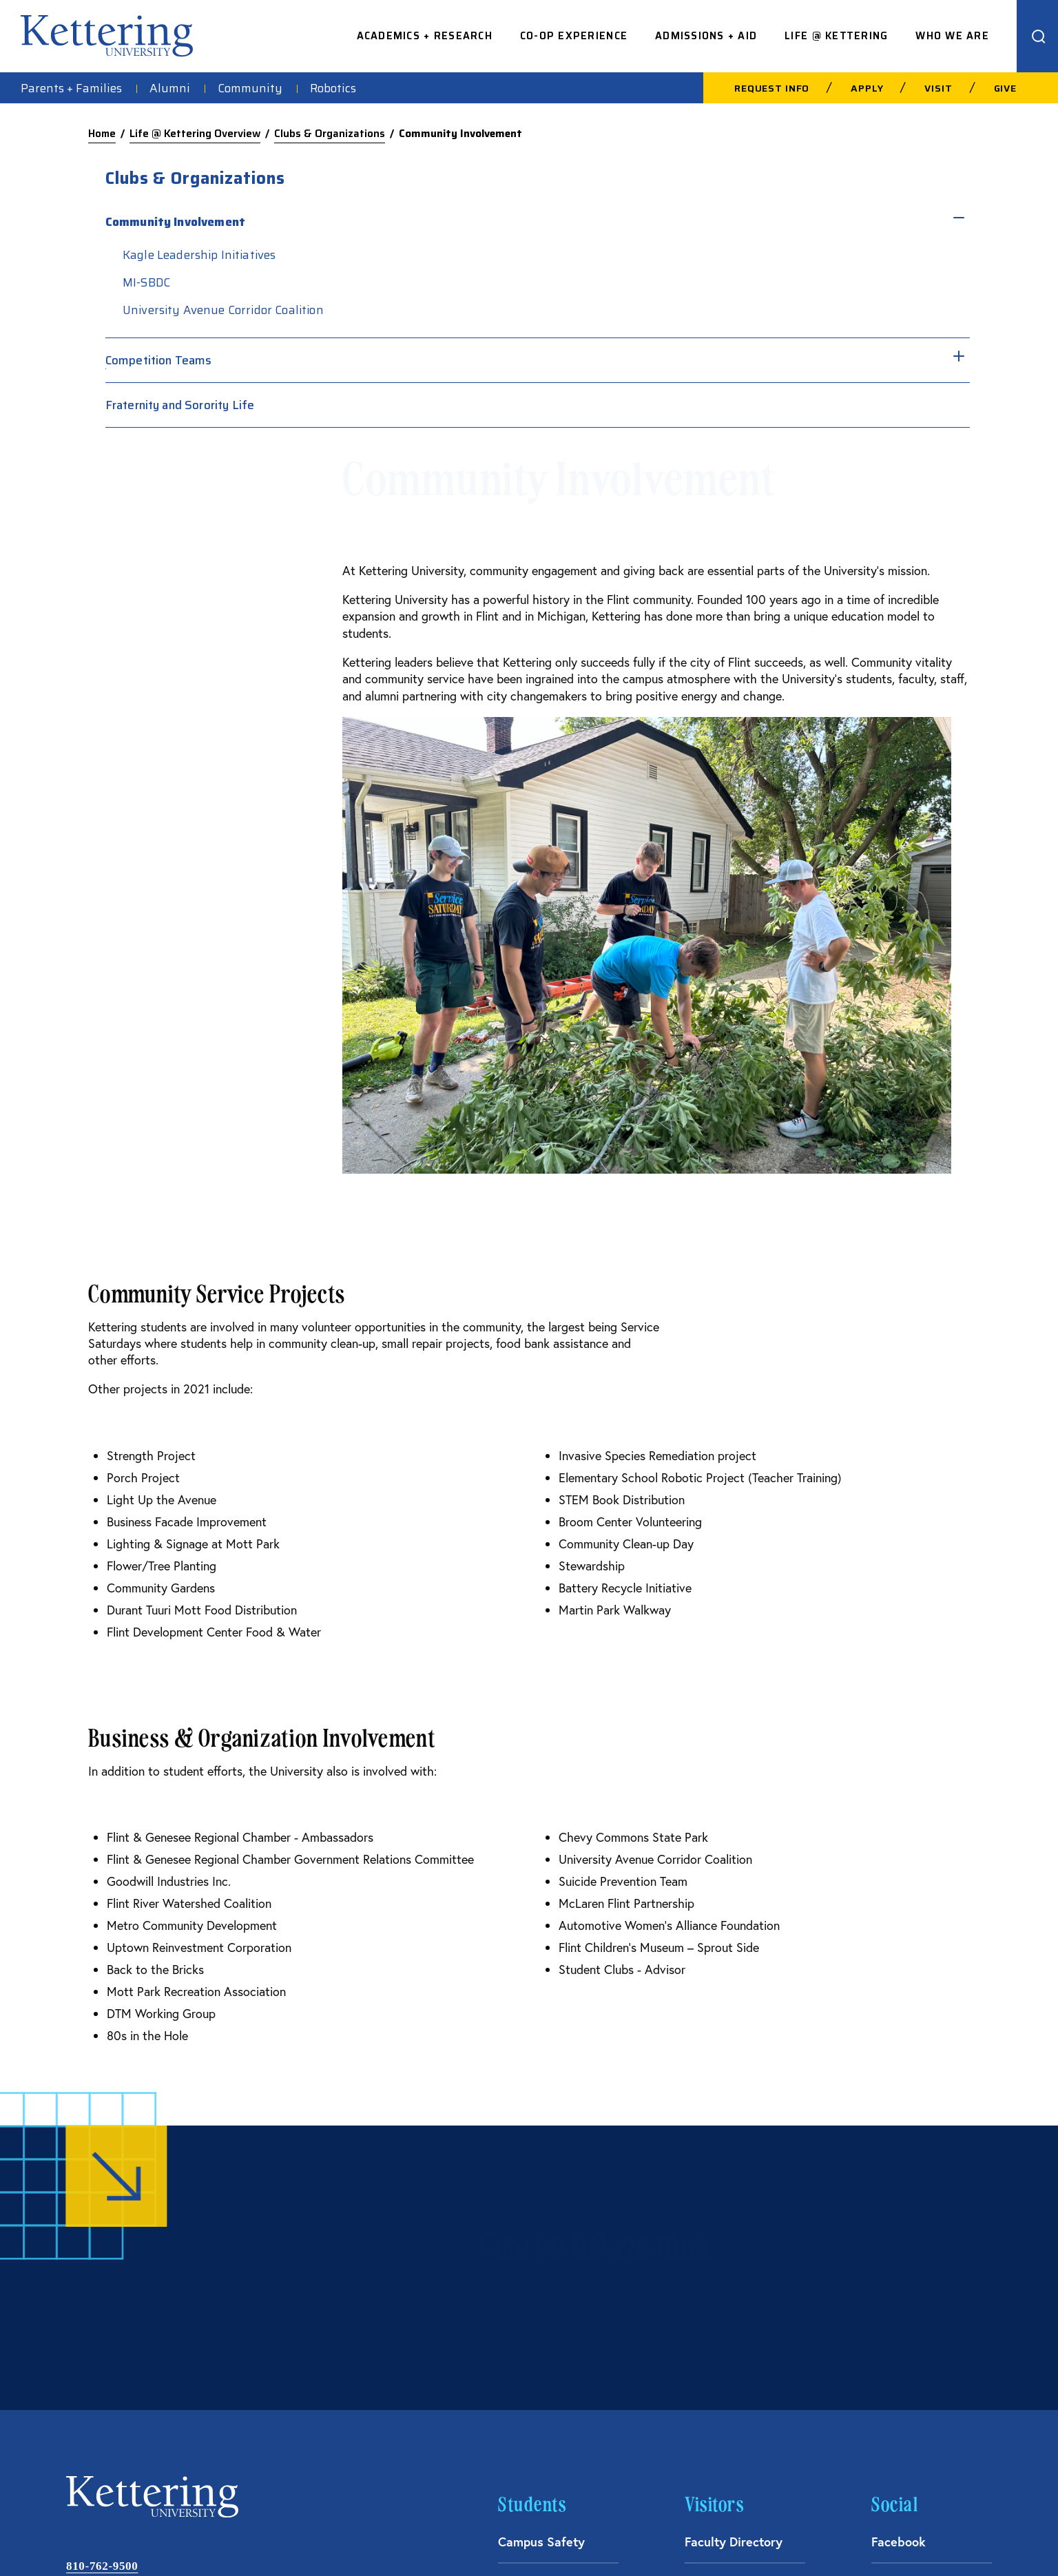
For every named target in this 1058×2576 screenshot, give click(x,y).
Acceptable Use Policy (621, 2537)
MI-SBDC (794, 282)
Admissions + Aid (706, 36)
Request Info (771, 88)
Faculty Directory (733, 2221)
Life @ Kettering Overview (194, 133)
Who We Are (952, 36)
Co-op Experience (573, 36)
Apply (867, 88)
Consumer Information (735, 2537)
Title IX (978, 2537)
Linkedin (895, 2309)
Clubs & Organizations (329, 133)
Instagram (900, 2265)
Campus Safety (541, 2221)
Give (1005, 88)
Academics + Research (424, 36)
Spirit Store (530, 2265)
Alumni (169, 88)
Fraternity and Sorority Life (827, 427)
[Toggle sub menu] (858, 216)
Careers (707, 2265)
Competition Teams (806, 382)
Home (102, 133)
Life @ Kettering (836, 36)
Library (518, 2353)
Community (250, 88)
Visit (938, 88)
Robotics (333, 88)
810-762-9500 (102, 2245)
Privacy (927, 2537)
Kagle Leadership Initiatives (846, 255)
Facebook (898, 2221)
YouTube (895, 2353)
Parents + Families (71, 88)
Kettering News (541, 2309)
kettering (107, 35)
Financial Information (847, 2537)
